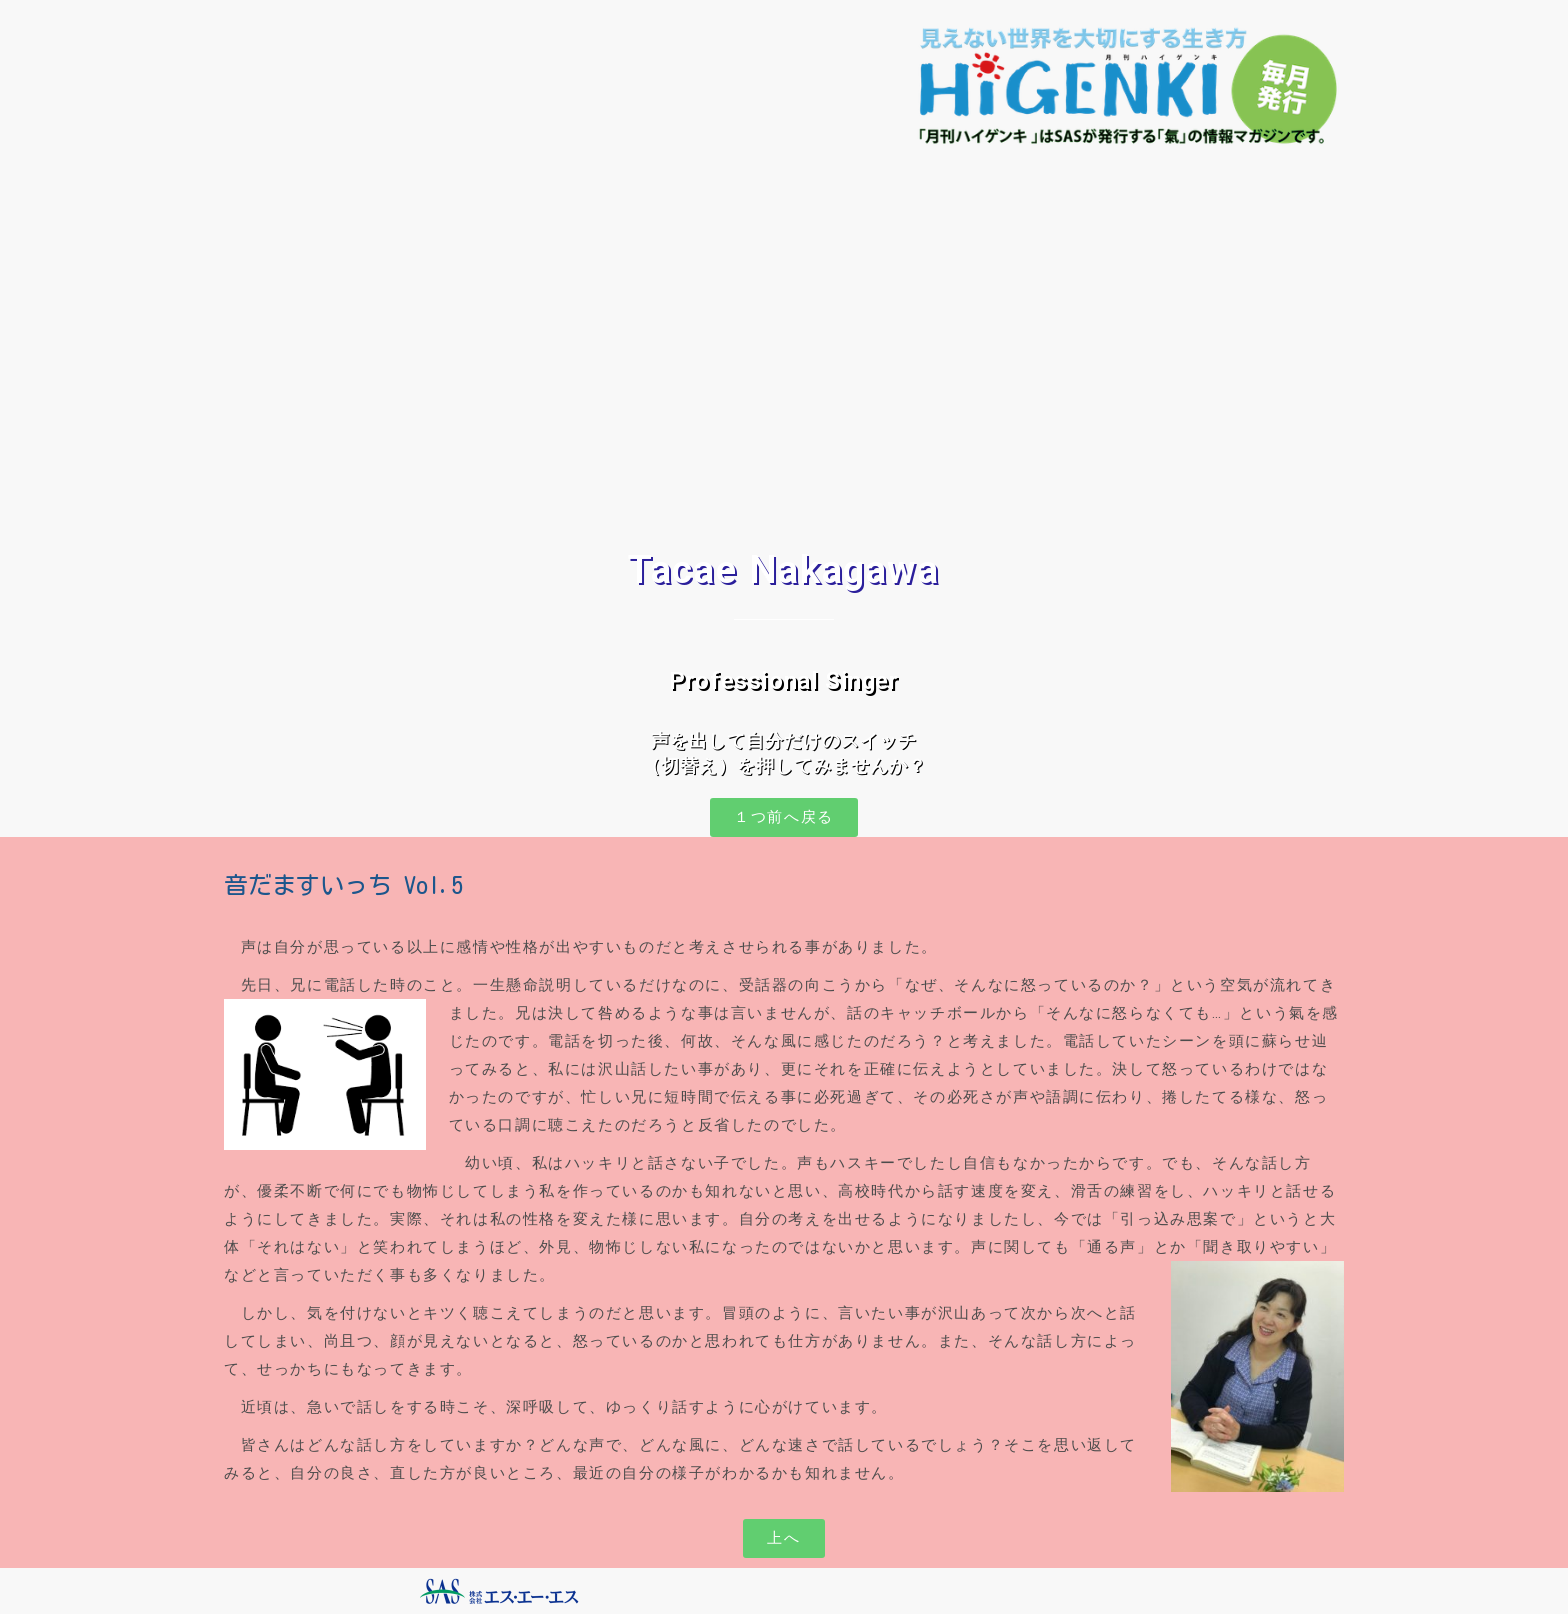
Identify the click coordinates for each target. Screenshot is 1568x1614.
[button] (784, 817)
